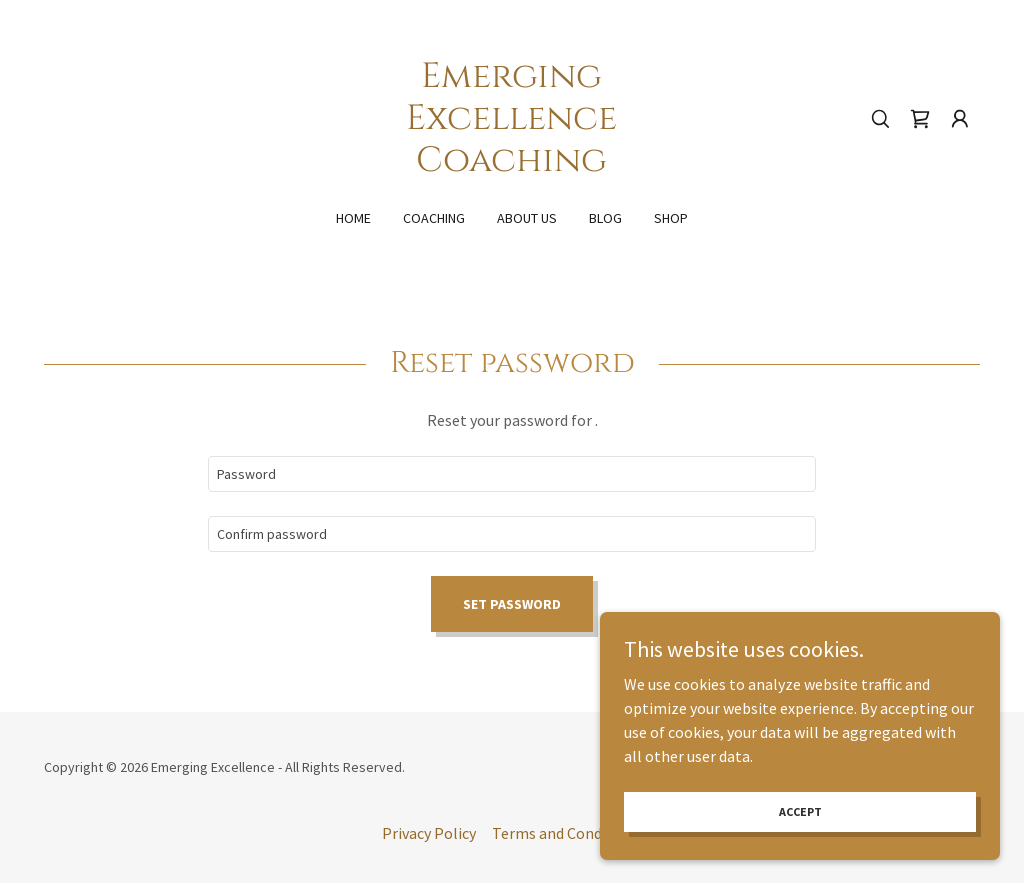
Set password (512, 604)
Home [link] (353, 218)
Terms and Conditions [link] (567, 833)
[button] (960, 119)
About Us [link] (527, 218)
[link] (512, 165)
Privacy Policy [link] (429, 833)
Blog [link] (605, 218)
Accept (800, 811)
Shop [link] (671, 218)
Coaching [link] (434, 218)
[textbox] (512, 474)
